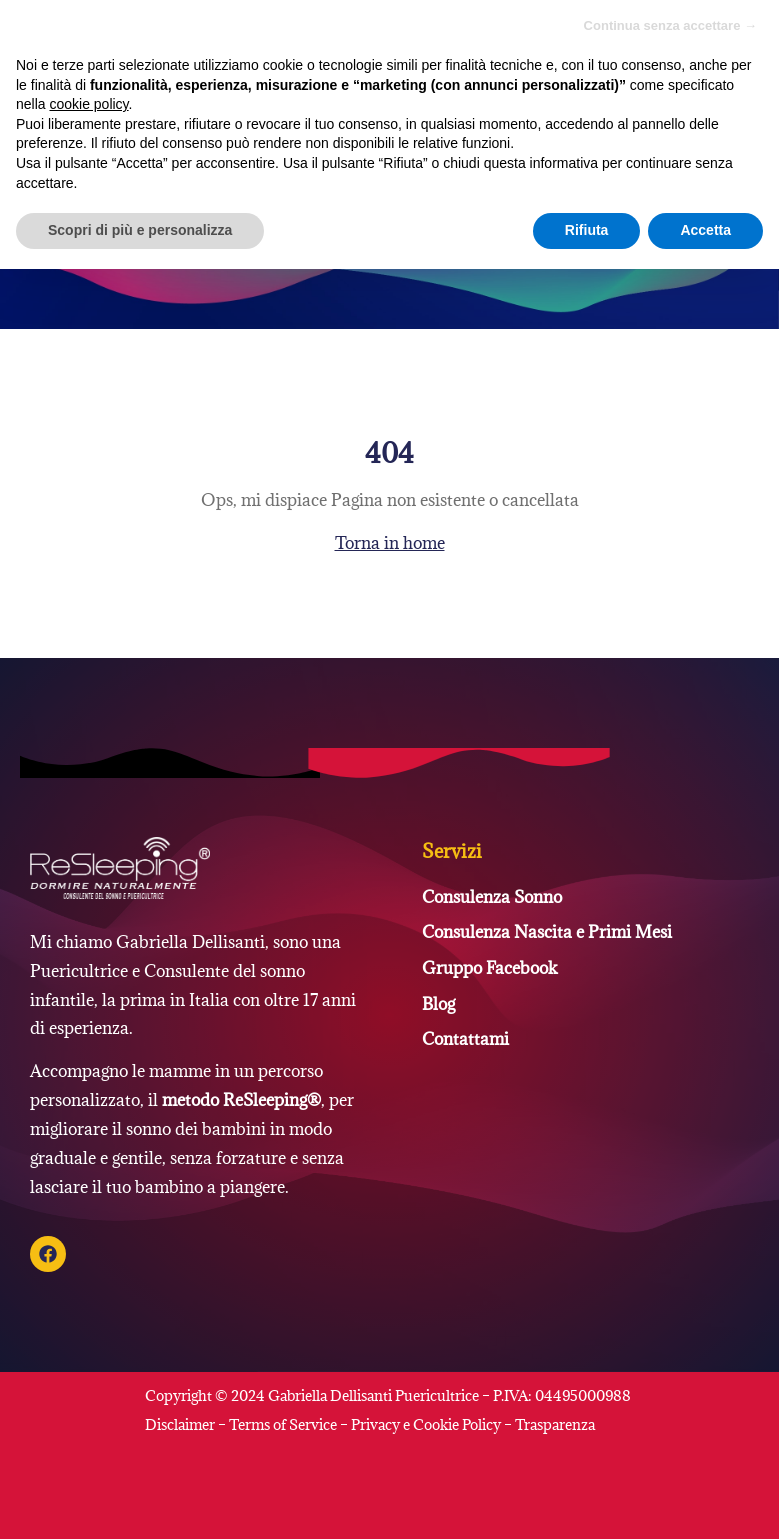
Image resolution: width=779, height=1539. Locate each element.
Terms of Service (283, 1424)
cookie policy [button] (88, 104)
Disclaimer (181, 1424)
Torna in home (390, 543)
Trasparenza (555, 1424)
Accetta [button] (705, 230)
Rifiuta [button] (587, 230)
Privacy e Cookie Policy (426, 1424)
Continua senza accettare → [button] (670, 25)
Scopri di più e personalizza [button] (140, 230)
